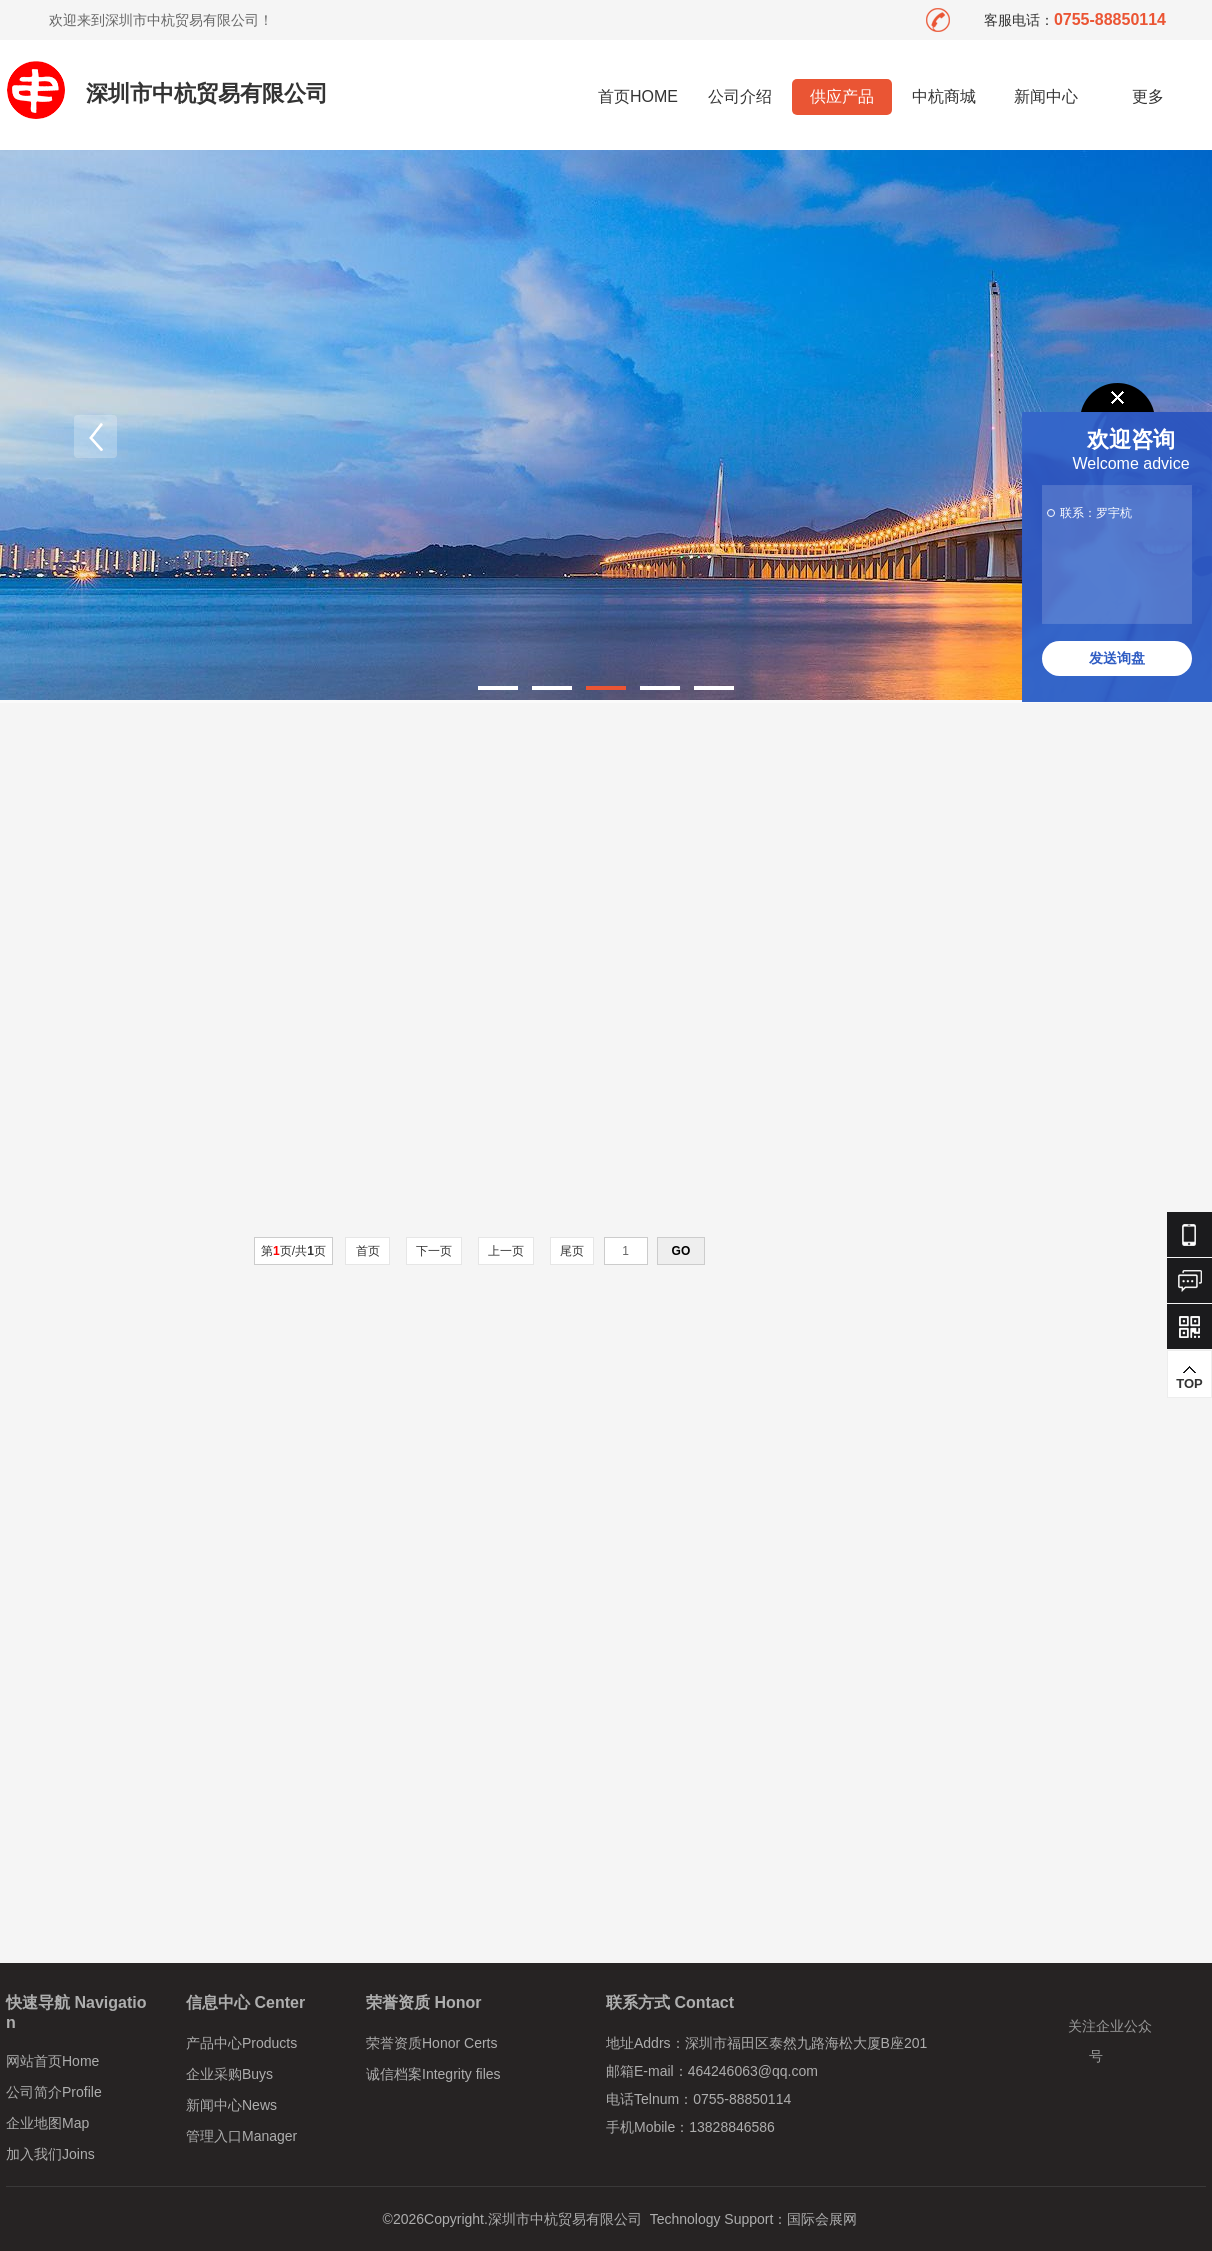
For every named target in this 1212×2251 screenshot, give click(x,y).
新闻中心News (231, 2105)
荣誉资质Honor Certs (431, 2043)
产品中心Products (241, 2043)
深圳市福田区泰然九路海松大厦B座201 (806, 2043)
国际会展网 (822, 2219)
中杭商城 (944, 96)
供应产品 (842, 96)
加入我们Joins (50, 2154)
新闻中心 (1046, 96)
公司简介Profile (54, 2092)
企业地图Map (47, 2123)
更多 (1148, 96)
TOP (1189, 1377)
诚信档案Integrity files (433, 2074)
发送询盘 (1117, 658)
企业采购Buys (229, 2074)
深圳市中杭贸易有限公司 (207, 93)
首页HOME (638, 96)
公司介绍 (740, 96)
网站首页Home (52, 2061)
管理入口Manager (241, 2136)
